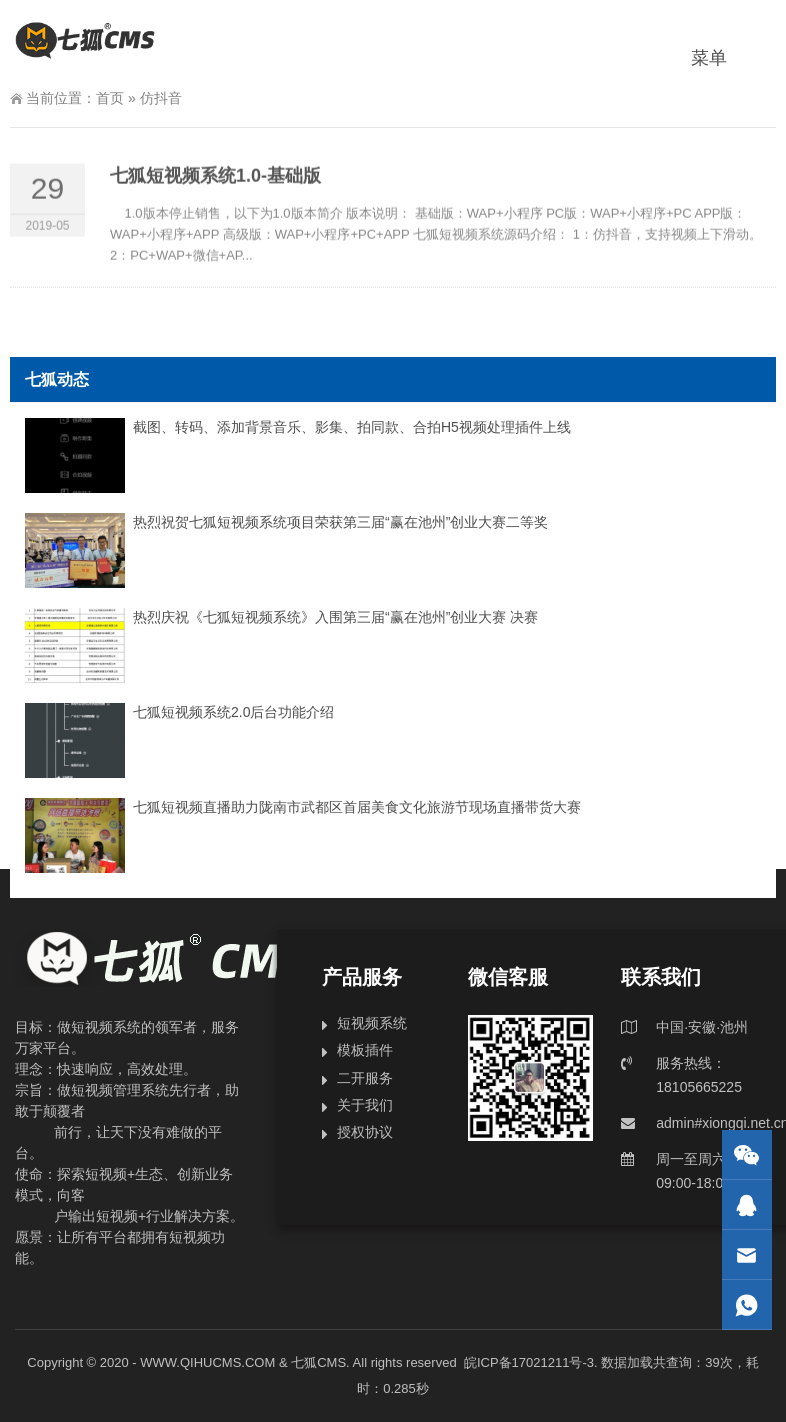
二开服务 (365, 1078)
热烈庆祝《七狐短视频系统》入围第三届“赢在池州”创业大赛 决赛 (335, 617)
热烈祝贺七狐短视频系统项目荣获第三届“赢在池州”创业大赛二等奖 (340, 522)
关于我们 (365, 1105)
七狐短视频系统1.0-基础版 (215, 183)
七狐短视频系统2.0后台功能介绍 (233, 712)
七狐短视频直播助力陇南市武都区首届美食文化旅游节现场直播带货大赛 (357, 807)
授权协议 (365, 1132)
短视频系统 (372, 1023)
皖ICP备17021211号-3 (529, 1362)
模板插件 (365, 1050)
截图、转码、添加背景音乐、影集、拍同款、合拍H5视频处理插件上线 (352, 427)
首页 (110, 98)
